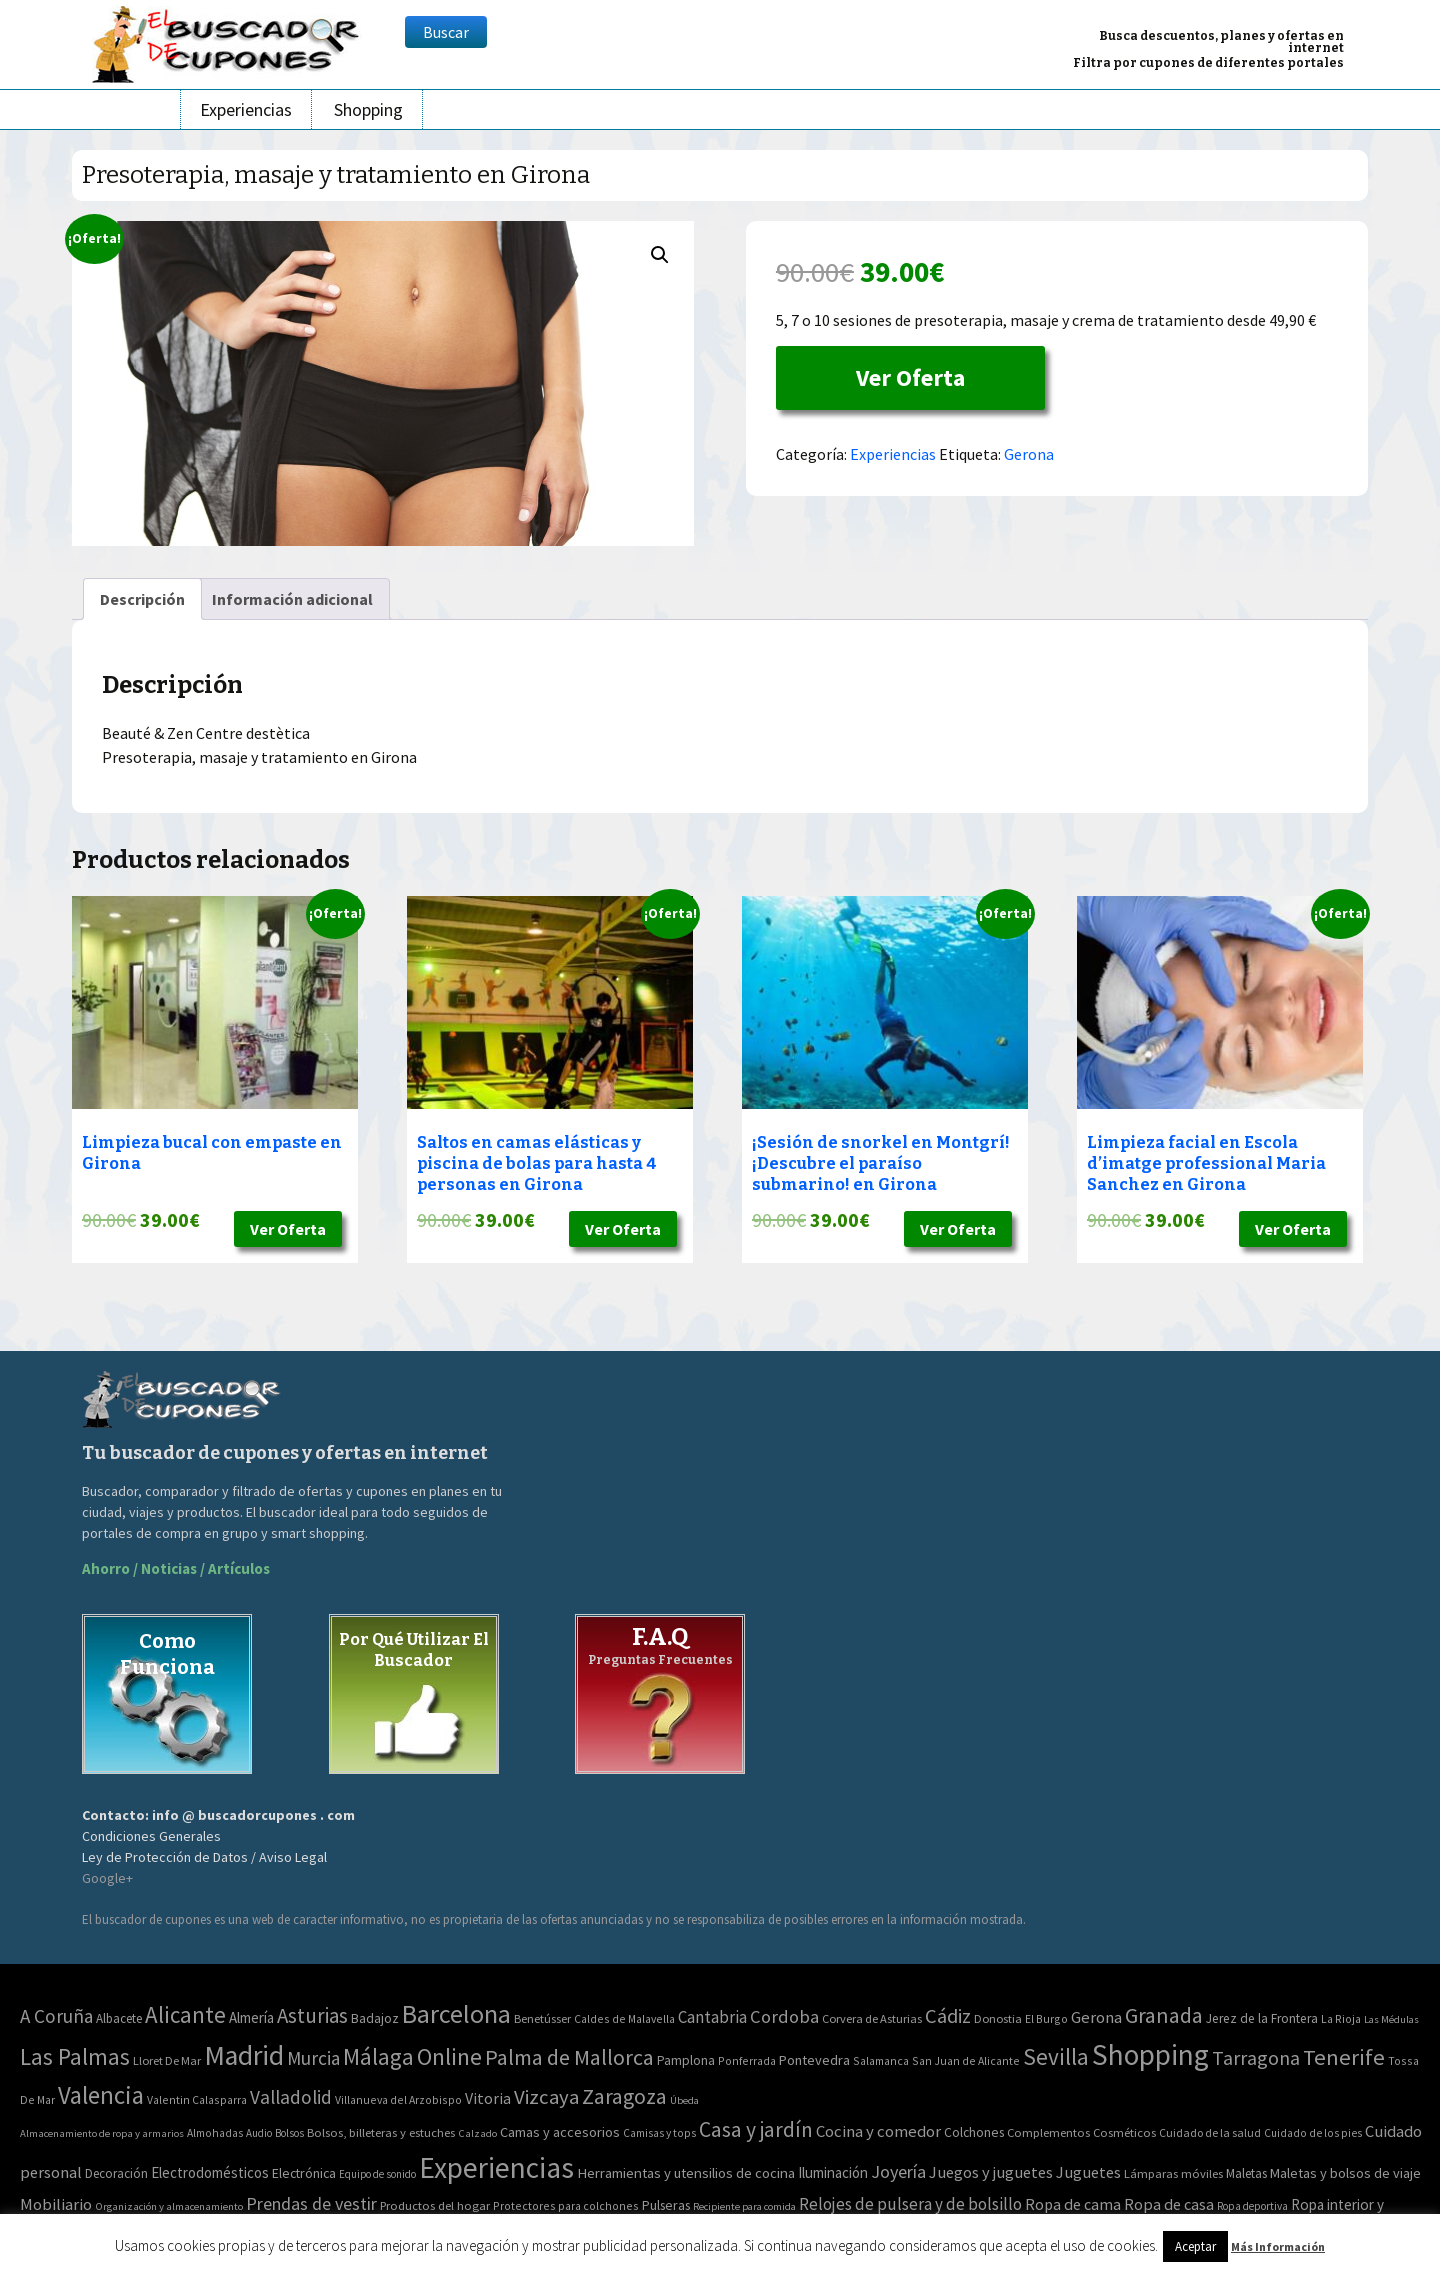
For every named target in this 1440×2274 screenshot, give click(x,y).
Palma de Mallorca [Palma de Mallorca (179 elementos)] (569, 2057)
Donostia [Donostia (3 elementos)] (998, 2018)
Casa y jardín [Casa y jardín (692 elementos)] (756, 2129)
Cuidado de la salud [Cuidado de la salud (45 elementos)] (1210, 2132)
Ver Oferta (910, 377)
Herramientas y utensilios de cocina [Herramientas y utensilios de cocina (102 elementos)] (686, 2172)
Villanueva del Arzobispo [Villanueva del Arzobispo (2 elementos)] (398, 2099)
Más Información (1278, 2246)
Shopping (368, 109)
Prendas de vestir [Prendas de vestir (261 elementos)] (311, 2203)
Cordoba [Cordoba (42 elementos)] (784, 2016)
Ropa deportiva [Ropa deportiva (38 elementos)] (1252, 2206)
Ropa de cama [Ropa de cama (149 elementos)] (1073, 2204)
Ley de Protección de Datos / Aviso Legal (204, 1857)
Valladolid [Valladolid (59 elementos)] (291, 2097)
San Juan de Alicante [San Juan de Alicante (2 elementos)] (966, 2060)
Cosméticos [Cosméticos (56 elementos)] (1124, 2132)
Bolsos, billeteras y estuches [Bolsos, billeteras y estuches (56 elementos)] (381, 2132)
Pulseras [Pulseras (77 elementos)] (666, 2205)
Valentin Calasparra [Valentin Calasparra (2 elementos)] (197, 2099)
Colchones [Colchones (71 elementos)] (974, 2132)
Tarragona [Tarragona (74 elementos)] (1256, 2057)
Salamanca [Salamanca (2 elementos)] (881, 2060)
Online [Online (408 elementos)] (449, 2056)
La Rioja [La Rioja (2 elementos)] (1341, 2018)
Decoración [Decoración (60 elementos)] (116, 2173)
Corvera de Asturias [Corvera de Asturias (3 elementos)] (872, 2018)
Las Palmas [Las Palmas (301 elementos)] (75, 2056)
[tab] (142, 599)
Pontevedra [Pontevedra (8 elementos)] (814, 2060)
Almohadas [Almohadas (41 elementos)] (215, 2133)
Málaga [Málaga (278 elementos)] (378, 2056)
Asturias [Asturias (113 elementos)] (312, 2015)
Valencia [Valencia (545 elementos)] (101, 2095)
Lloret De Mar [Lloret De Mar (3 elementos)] (167, 2060)
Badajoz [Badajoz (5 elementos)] (375, 2018)
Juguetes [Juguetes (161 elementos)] (1088, 2172)
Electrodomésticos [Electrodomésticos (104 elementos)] (210, 2172)
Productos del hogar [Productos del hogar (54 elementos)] (435, 2205)
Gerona (1029, 454)
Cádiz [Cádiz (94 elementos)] (948, 2016)
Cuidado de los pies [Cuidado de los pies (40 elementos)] (1313, 2133)
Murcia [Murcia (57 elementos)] (313, 2058)
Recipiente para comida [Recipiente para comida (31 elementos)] (744, 2206)
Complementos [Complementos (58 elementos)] (1048, 2132)
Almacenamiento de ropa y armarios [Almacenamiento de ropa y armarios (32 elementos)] (102, 2133)
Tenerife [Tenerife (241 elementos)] (1344, 2057)
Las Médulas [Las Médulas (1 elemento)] (1391, 2019)
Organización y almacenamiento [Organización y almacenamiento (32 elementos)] (169, 2206)
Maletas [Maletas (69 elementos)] (1246, 2173)
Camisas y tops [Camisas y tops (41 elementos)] (659, 2133)
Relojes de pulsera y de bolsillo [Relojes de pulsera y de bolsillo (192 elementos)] (910, 2204)
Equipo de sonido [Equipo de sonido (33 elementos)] (377, 2174)
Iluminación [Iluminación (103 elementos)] (833, 2172)
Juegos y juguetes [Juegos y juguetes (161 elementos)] (991, 2172)
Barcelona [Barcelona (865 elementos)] (456, 2013)
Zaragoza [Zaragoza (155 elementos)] (624, 2096)
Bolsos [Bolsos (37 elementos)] (289, 2133)
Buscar (446, 32)
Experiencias (246, 109)
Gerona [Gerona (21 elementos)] (1096, 2017)
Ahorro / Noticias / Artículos (176, 1568)
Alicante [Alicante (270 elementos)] (185, 2014)
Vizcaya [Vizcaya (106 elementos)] (546, 2097)
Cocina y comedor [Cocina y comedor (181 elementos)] (878, 2131)
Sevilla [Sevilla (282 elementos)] (1056, 2056)
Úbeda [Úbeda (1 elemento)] (684, 2100)
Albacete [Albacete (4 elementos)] (119, 2018)
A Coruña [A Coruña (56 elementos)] (56, 2016)
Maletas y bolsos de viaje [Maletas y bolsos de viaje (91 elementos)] (1345, 2173)
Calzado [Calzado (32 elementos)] (477, 2133)
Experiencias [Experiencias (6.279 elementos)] (496, 2167)
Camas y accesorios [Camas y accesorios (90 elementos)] (560, 2132)
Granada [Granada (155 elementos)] (1164, 2015)
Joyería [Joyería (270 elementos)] (898, 2171)
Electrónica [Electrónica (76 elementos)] (304, 2173)
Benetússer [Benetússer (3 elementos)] (542, 2018)
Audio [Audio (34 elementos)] (259, 2133)
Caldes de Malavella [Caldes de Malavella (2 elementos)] (624, 2018)
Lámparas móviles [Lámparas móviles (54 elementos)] (1173, 2173)
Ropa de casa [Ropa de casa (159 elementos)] (1169, 2204)
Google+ (107, 1878)
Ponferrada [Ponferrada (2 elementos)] (747, 2060)
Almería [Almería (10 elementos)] (251, 2017)
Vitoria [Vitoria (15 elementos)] (488, 2098)
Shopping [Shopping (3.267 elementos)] (1150, 2054)
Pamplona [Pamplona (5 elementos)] (686, 2060)
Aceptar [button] (1195, 2246)
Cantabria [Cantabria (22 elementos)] (712, 2017)
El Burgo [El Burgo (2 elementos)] (1046, 2018)
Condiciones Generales (151, 1836)
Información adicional (292, 599)
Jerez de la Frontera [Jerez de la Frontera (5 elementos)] (1262, 2018)
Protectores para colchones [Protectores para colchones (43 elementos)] (566, 2205)
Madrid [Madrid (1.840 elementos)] (244, 2055)
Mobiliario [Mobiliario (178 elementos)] (56, 2204)
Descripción (142, 599)
